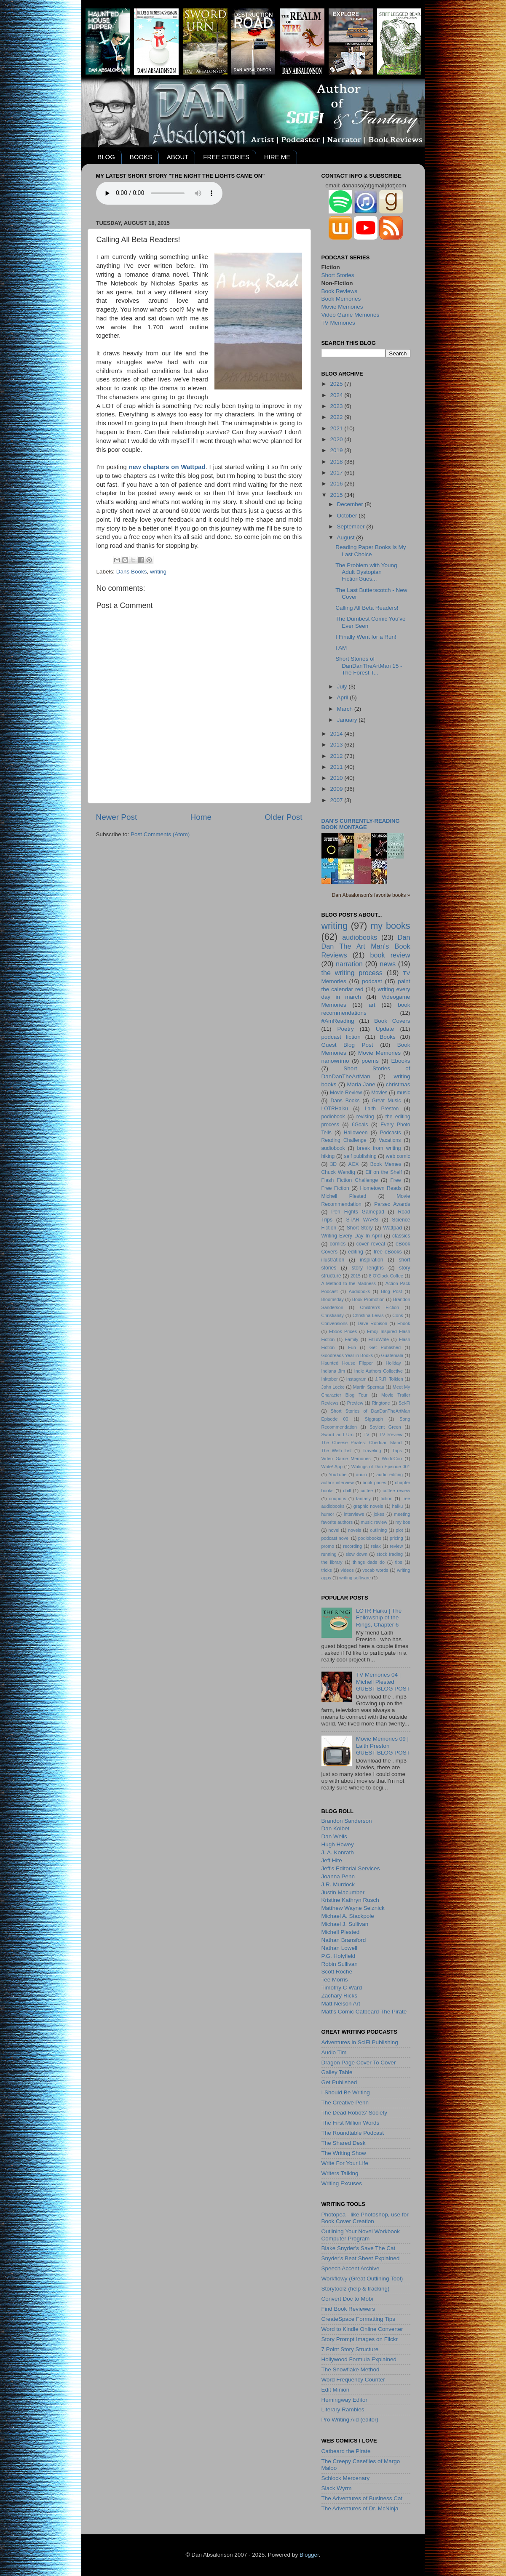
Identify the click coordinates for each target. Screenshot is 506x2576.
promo (328, 1546)
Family (352, 1339)
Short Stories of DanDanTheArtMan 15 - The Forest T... (368, 665)
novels (354, 1530)
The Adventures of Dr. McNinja (360, 2508)
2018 (337, 462)
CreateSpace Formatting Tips (358, 2319)
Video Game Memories (350, 315)
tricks (326, 1570)
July (343, 686)
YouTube (337, 1474)
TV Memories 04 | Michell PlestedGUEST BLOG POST (383, 1681)
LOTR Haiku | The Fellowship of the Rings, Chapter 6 (379, 1617)
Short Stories (337, 275)
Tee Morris (334, 1979)
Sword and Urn (337, 1434)
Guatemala (392, 1355)
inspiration (371, 1260)
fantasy (363, 1498)
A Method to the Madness (348, 1283)
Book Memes (386, 1164)
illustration (333, 1260)
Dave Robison (372, 1323)
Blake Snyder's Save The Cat (358, 2248)
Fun (352, 1347)
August (346, 537)
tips (398, 1562)
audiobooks (359, 937)
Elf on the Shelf (383, 1172)
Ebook (403, 1323)
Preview (355, 1402)
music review (374, 1522)
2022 (337, 417)
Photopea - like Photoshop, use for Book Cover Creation (365, 2217)
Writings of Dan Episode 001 (380, 1466)
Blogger (309, 2555)
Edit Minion (335, 2390)
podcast (372, 981)
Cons (397, 1315)
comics (338, 1244)
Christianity (332, 1315)
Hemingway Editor (344, 2400)
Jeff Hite (331, 1860)
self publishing (360, 1156)
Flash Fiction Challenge (349, 1180)
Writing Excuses (341, 2183)
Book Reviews (339, 291)
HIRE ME (277, 156)
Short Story (360, 1228)
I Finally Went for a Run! (365, 637)
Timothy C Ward (341, 1987)
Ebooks (400, 1061)
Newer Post (116, 817)
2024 (337, 395)
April (343, 697)
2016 (337, 483)
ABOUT (178, 156)
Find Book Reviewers (348, 2309)
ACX (353, 1164)
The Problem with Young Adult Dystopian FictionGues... (366, 572)
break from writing (379, 1148)
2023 (337, 406)
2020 (337, 439)
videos (346, 1570)
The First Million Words (350, 2123)
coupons (337, 1498)
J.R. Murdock (338, 1884)
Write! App (332, 1466)
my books (390, 925)
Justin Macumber (343, 1892)
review (396, 1546)
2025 (337, 384)
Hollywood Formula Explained (359, 2359)
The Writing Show (343, 2153)
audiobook (333, 1148)
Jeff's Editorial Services (350, 1868)
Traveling (371, 1450)
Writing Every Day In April (351, 1236)
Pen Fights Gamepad (357, 1212)
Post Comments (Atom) (160, 834)
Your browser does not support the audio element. (159, 193)
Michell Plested (344, 1196)
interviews (354, 1514)
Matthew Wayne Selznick (353, 1908)
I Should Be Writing (345, 2092)
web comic (398, 1156)
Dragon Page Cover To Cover (358, 2062)
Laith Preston (382, 1109)
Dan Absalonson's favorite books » (371, 895)
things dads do (369, 1562)
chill (347, 1490)
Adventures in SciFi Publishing (359, 2042)
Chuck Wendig (338, 1172)
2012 (337, 756)
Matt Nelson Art (340, 2003)
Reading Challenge (344, 1140)
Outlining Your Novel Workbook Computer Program (360, 2234)
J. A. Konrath (337, 1852)
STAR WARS (362, 1220)
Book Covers (392, 1021)
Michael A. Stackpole (347, 1916)
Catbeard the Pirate (346, 2451)
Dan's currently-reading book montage (360, 824)
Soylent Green (385, 1426)
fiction (386, 1498)
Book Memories (341, 299)
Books (388, 1037)
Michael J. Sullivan (345, 1924)
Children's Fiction (379, 1307)
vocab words (375, 1570)
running (329, 1554)
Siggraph (374, 1418)
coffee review (396, 1490)
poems (370, 1061)
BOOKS (141, 156)
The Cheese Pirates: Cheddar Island (361, 1442)
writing (158, 571)
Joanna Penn (338, 1876)
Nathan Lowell (339, 1948)
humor (328, 1514)
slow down (356, 1554)
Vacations (390, 1140)
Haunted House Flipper (347, 1362)
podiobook (333, 1117)
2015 (337, 495)
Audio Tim (334, 2052)
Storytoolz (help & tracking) (355, 2288)
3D (333, 1164)
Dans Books (131, 571)
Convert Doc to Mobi (347, 2299)
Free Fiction (335, 1188)
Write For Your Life (345, 2163)
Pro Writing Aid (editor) (350, 2419)
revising (365, 1117)
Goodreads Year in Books (347, 1355)
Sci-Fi (404, 1402)
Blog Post (391, 1291)
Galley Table (337, 2072)
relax (376, 1546)
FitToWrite (379, 1339)
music (403, 1093)
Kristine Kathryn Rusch (350, 1900)
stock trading (390, 1554)
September (352, 526)
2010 (337, 778)
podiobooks (369, 1538)
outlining (378, 1530)
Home (201, 817)
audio (361, 1474)
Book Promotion (368, 1299)
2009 (337, 789)
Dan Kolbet (335, 1828)
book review (390, 955)
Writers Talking (340, 2173)
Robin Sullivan (339, 1964)
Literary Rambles (342, 2409)
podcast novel (335, 1538)
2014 (337, 734)
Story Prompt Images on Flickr (359, 2339)
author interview (337, 1482)
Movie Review (346, 1093)
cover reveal (370, 1244)
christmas (398, 1084)
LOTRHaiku (334, 1109)
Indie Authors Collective (378, 1370)
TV (366, 1434)
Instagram (356, 1378)
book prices (374, 1482)
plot (399, 1530)
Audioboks (359, 1291)
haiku (397, 1506)
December (351, 504)
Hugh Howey (337, 1844)
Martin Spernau (368, 1386)
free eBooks (388, 1252)
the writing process (352, 972)
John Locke (333, 1386)
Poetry (345, 1029)
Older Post (283, 817)
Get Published (385, 1347)
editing (355, 1252)
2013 (337, 744)
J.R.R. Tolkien (389, 1378)
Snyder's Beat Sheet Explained (360, 2258)
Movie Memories (342, 307)
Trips (397, 1450)
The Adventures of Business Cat (362, 2498)
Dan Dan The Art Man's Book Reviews (365, 946)
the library (332, 1562)
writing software (355, 1577)
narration (349, 964)
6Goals (360, 1125)
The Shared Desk (343, 2143)
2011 (337, 767)
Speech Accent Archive (350, 2268)
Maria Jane (361, 1084)
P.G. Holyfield (338, 1956)
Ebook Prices (343, 1331)
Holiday (393, 1362)
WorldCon (392, 1458)
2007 (337, 800)
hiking (328, 1156)
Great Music (386, 1101)
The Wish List (336, 1450)
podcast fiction (341, 1037)
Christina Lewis (368, 1315)
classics (401, 1236)
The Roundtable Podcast (352, 2133)
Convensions (334, 1323)
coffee (367, 1490)
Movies (379, 1093)
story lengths (368, 1268)
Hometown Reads (381, 1188)
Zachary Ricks (339, 1995)
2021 (337, 428)
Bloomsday (332, 1299)
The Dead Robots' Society (354, 2112)
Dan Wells (334, 1836)
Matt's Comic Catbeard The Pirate (364, 2011)
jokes (379, 1514)
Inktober (329, 1378)
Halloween (356, 1133)
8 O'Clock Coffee (386, 1275)
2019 (337, 450)
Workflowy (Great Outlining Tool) (362, 2278)
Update (385, 1029)
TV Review (391, 1434)
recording (352, 1546)
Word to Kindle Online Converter (362, 2329)
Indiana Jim (333, 1370)
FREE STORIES (226, 156)
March (345, 709)
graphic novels (368, 1506)
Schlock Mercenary (345, 2478)
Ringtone (381, 1402)
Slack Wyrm (336, 2488)
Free (395, 1180)
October (348, 515)
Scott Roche (337, 1971)
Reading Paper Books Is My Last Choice (370, 550)
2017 (337, 472)
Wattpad (392, 1228)
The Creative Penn (345, 2102)
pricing (396, 1538)
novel (334, 1530)
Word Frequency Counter (353, 2379)
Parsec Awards (392, 1204)
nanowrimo (335, 1061)
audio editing (389, 1474)
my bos (403, 1522)
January (348, 720)
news (388, 964)
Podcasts (390, 1133)
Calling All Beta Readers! (366, 608)
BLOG (106, 156)
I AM (341, 648)
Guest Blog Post (347, 1045)
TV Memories (338, 323)
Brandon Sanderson (346, 1821)
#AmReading (337, 1021)
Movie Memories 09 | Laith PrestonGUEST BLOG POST (383, 1745)
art (372, 1005)
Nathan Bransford (343, 1940)
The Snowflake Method (350, 2369)
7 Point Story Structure (350, 2349)
